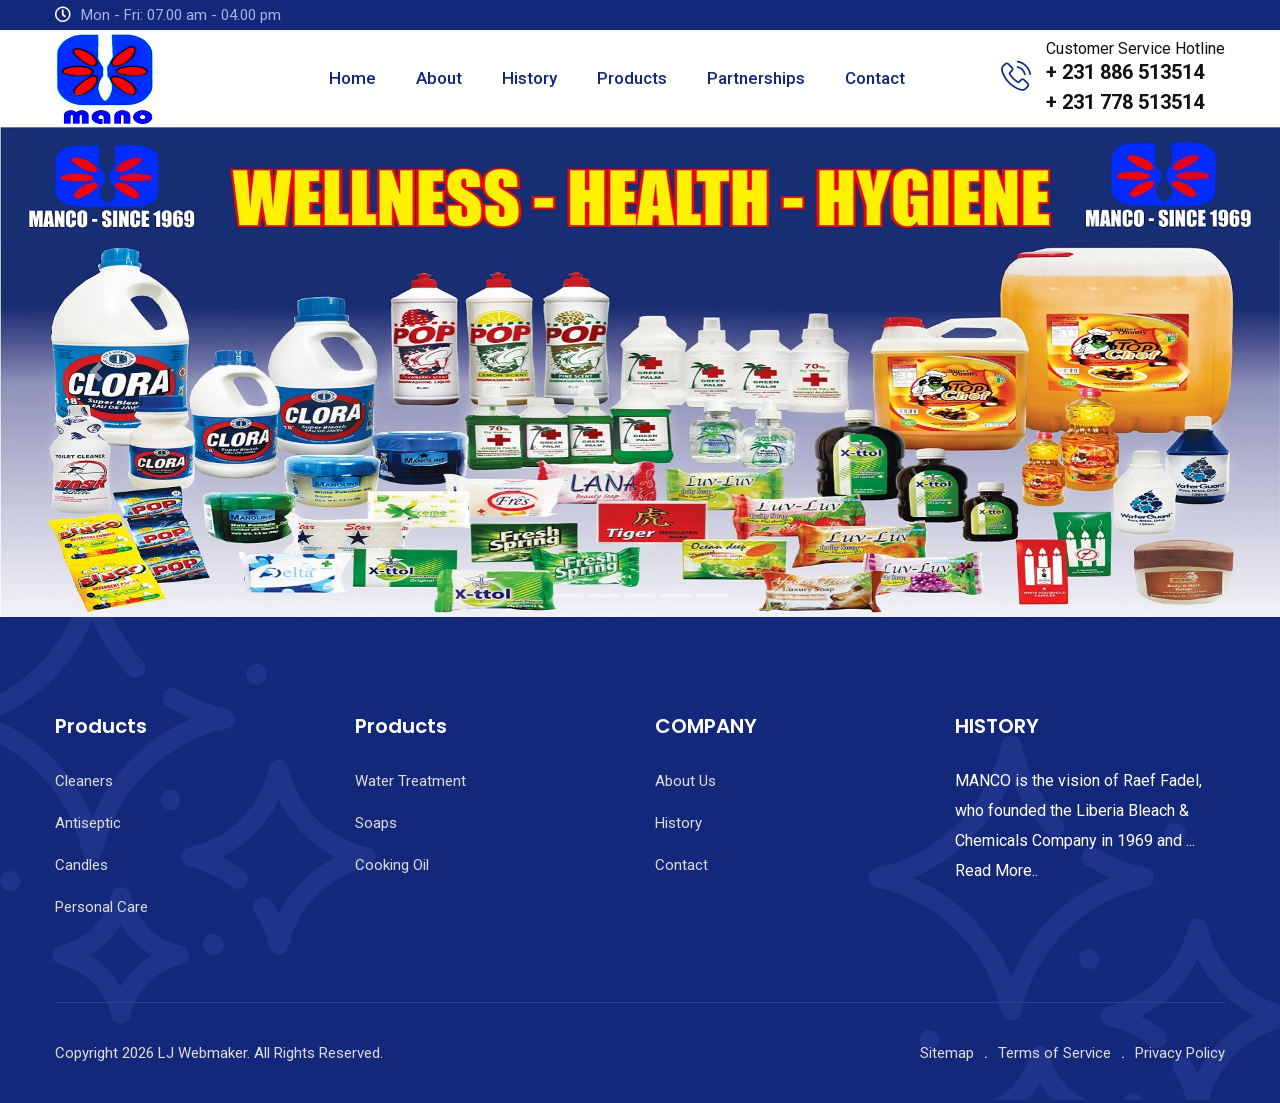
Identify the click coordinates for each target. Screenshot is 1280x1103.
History (529, 78)
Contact (875, 78)
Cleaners (84, 781)
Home (352, 78)
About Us (685, 781)
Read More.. (996, 870)
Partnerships (756, 78)
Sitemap (947, 1053)
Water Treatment (410, 781)
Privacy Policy (1180, 1053)
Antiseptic (88, 823)
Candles (81, 865)
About (439, 78)
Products (632, 78)
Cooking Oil (392, 865)
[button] (96, 372)
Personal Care (101, 907)
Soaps (376, 823)
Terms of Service (1054, 1053)
